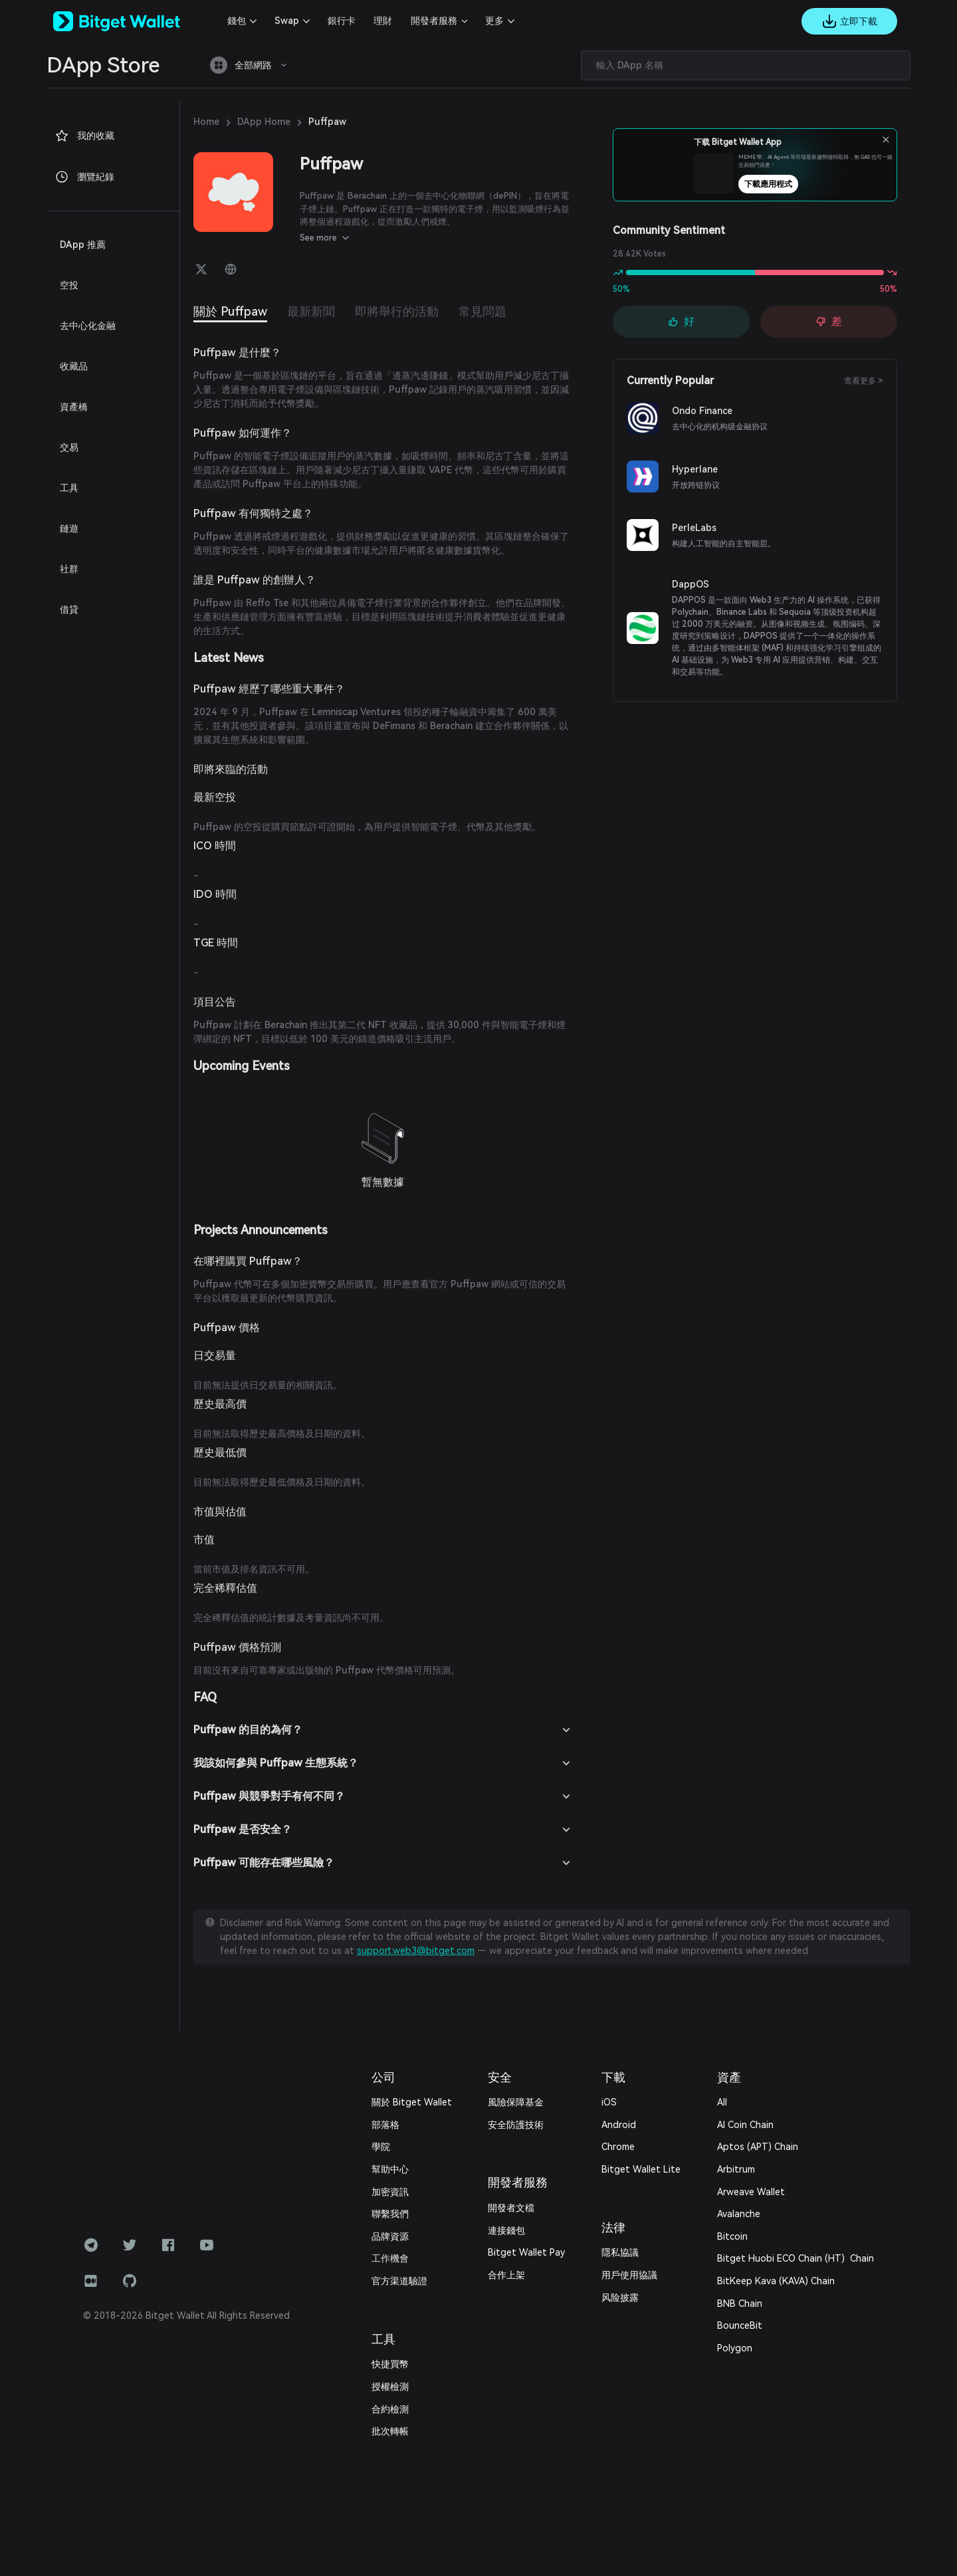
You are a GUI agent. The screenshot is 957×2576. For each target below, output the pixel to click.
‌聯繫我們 (390, 2213)
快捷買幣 (390, 2364)
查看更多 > (863, 380)
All (722, 2102)
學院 (381, 2146)
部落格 (385, 2124)
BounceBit (739, 2325)
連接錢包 (506, 2230)
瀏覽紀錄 (84, 176)
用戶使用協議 (629, 2275)
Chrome (618, 2146)
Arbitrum (736, 2169)
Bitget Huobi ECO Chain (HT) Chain (795, 2258)
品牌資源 (390, 2236)
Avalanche (738, 2213)
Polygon (734, 2348)
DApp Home (263, 121)
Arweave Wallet (751, 2192)
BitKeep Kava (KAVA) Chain (776, 2281)
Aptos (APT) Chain (757, 2146)
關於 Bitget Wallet (412, 2102)
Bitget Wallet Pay (526, 2252)
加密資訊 (390, 2192)
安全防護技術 (516, 2124)
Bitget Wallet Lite (641, 2169)
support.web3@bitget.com (416, 1950)
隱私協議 (620, 2252)
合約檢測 (390, 2409)
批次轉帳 (390, 2431)
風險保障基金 (516, 2102)
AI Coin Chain (745, 2124)
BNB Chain (739, 2303)
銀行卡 (342, 20)
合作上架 (506, 2275)
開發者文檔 (511, 2207)
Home (206, 121)
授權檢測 (390, 2386)
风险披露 (620, 2297)
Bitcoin (732, 2236)
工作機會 (390, 2258)
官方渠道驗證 (399, 2281)
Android (618, 2124)
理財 (382, 20)
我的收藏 (84, 135)
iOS (609, 2102)
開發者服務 (434, 20)
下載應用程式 (778, 184)
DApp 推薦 (83, 244)
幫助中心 (390, 2169)
